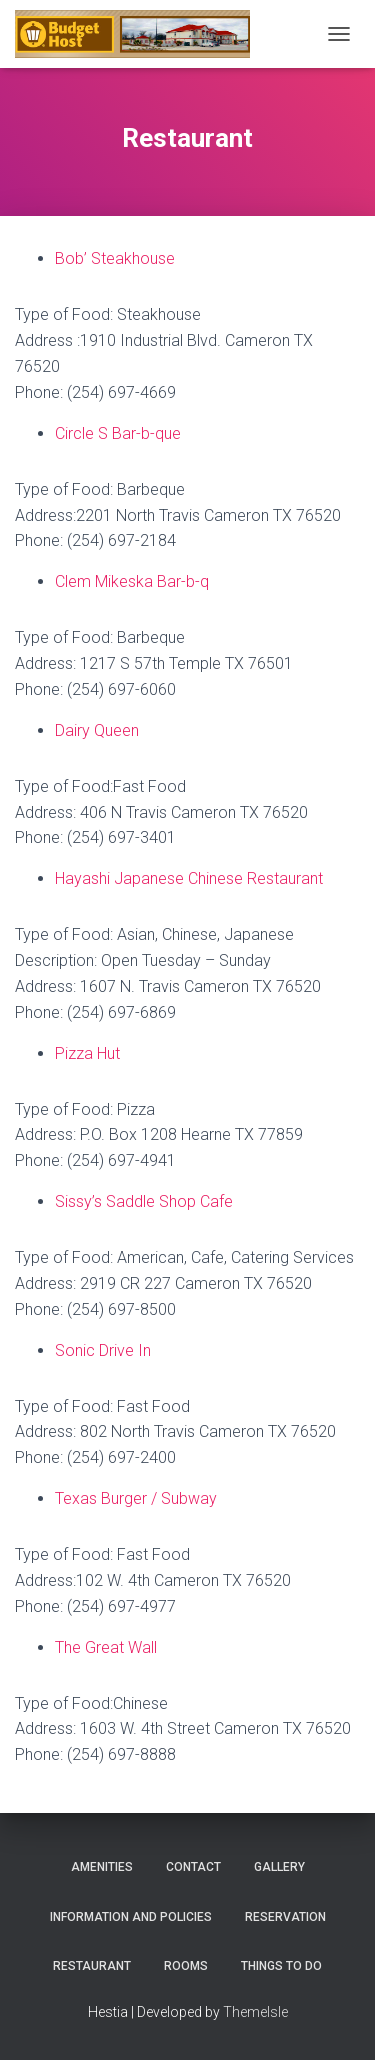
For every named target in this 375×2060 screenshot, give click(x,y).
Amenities (102, 1867)
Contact (193, 1867)
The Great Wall (106, 1647)
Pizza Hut (87, 1053)
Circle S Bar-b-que (118, 433)
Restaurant (92, 1966)
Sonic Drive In (103, 1350)
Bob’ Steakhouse (115, 258)
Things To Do (281, 1966)
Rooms (186, 1966)
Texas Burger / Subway (136, 1498)
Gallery (279, 1867)
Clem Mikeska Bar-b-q (132, 581)
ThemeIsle (255, 2012)
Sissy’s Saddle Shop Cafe (144, 1201)
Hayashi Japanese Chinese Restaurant (189, 878)
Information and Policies (131, 1917)
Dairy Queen (97, 730)
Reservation (285, 1917)
